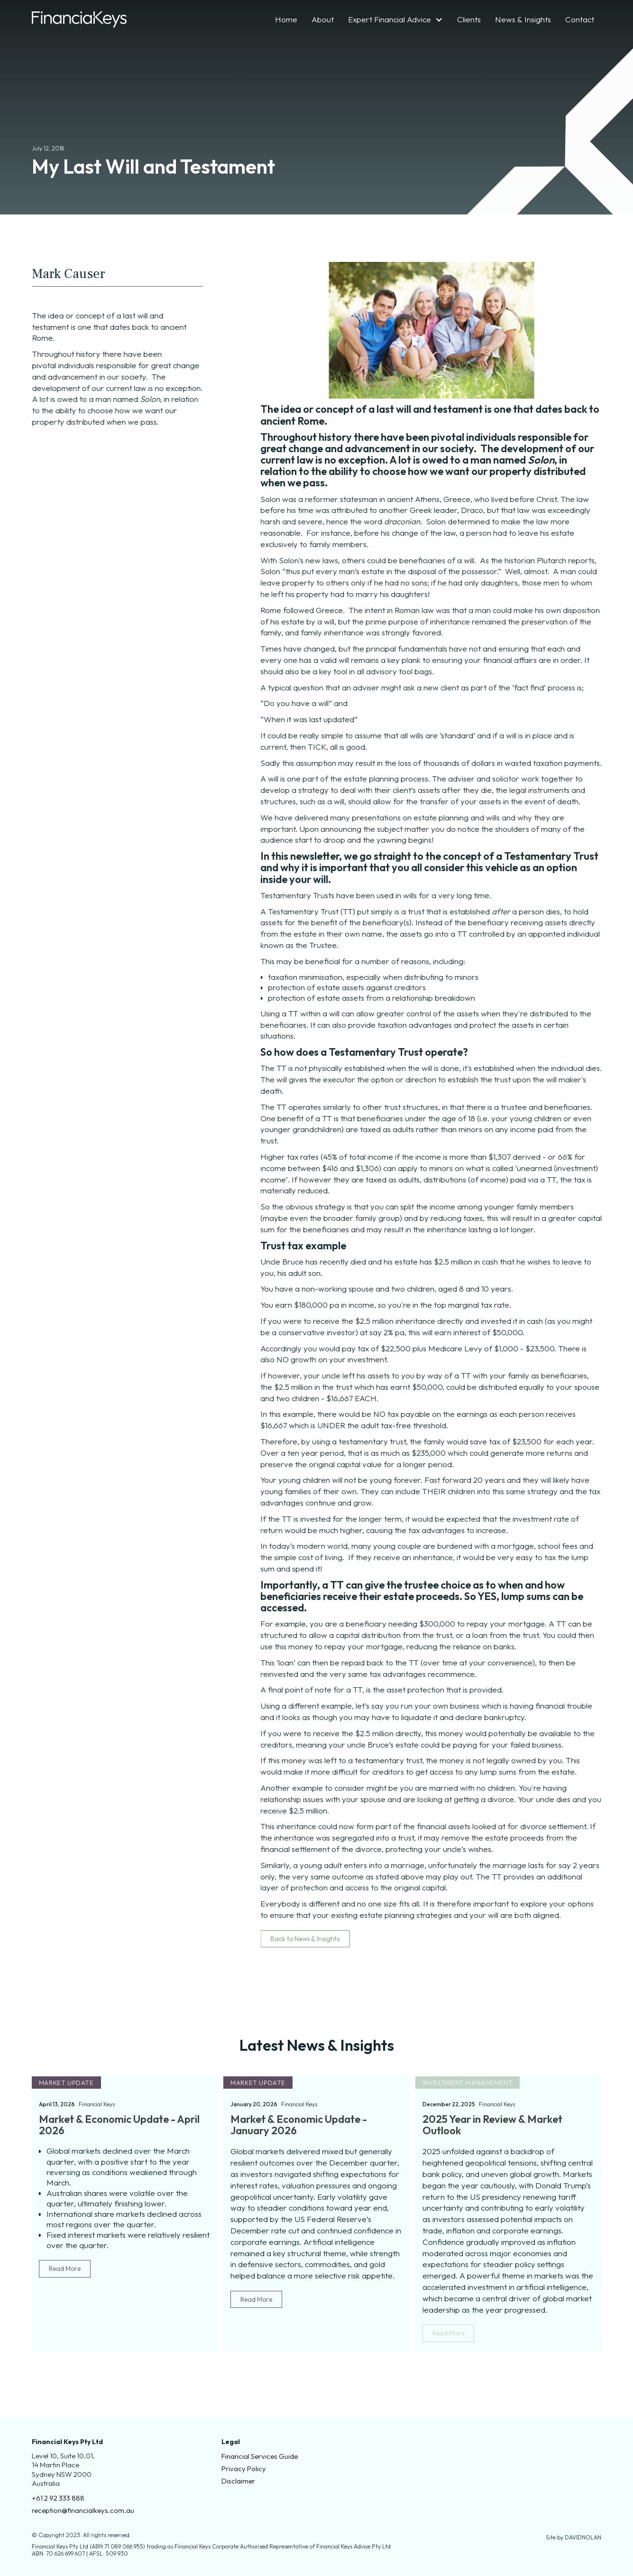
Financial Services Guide (259, 2456)
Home (286, 19)
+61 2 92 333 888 (58, 2497)
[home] (79, 19)
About (323, 19)
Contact (579, 19)
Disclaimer (238, 2480)
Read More (65, 2268)
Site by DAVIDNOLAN (573, 2537)
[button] (395, 19)
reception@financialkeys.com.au (83, 2510)
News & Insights (523, 19)
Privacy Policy (243, 2468)
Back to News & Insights (315, 1938)
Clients (469, 19)
